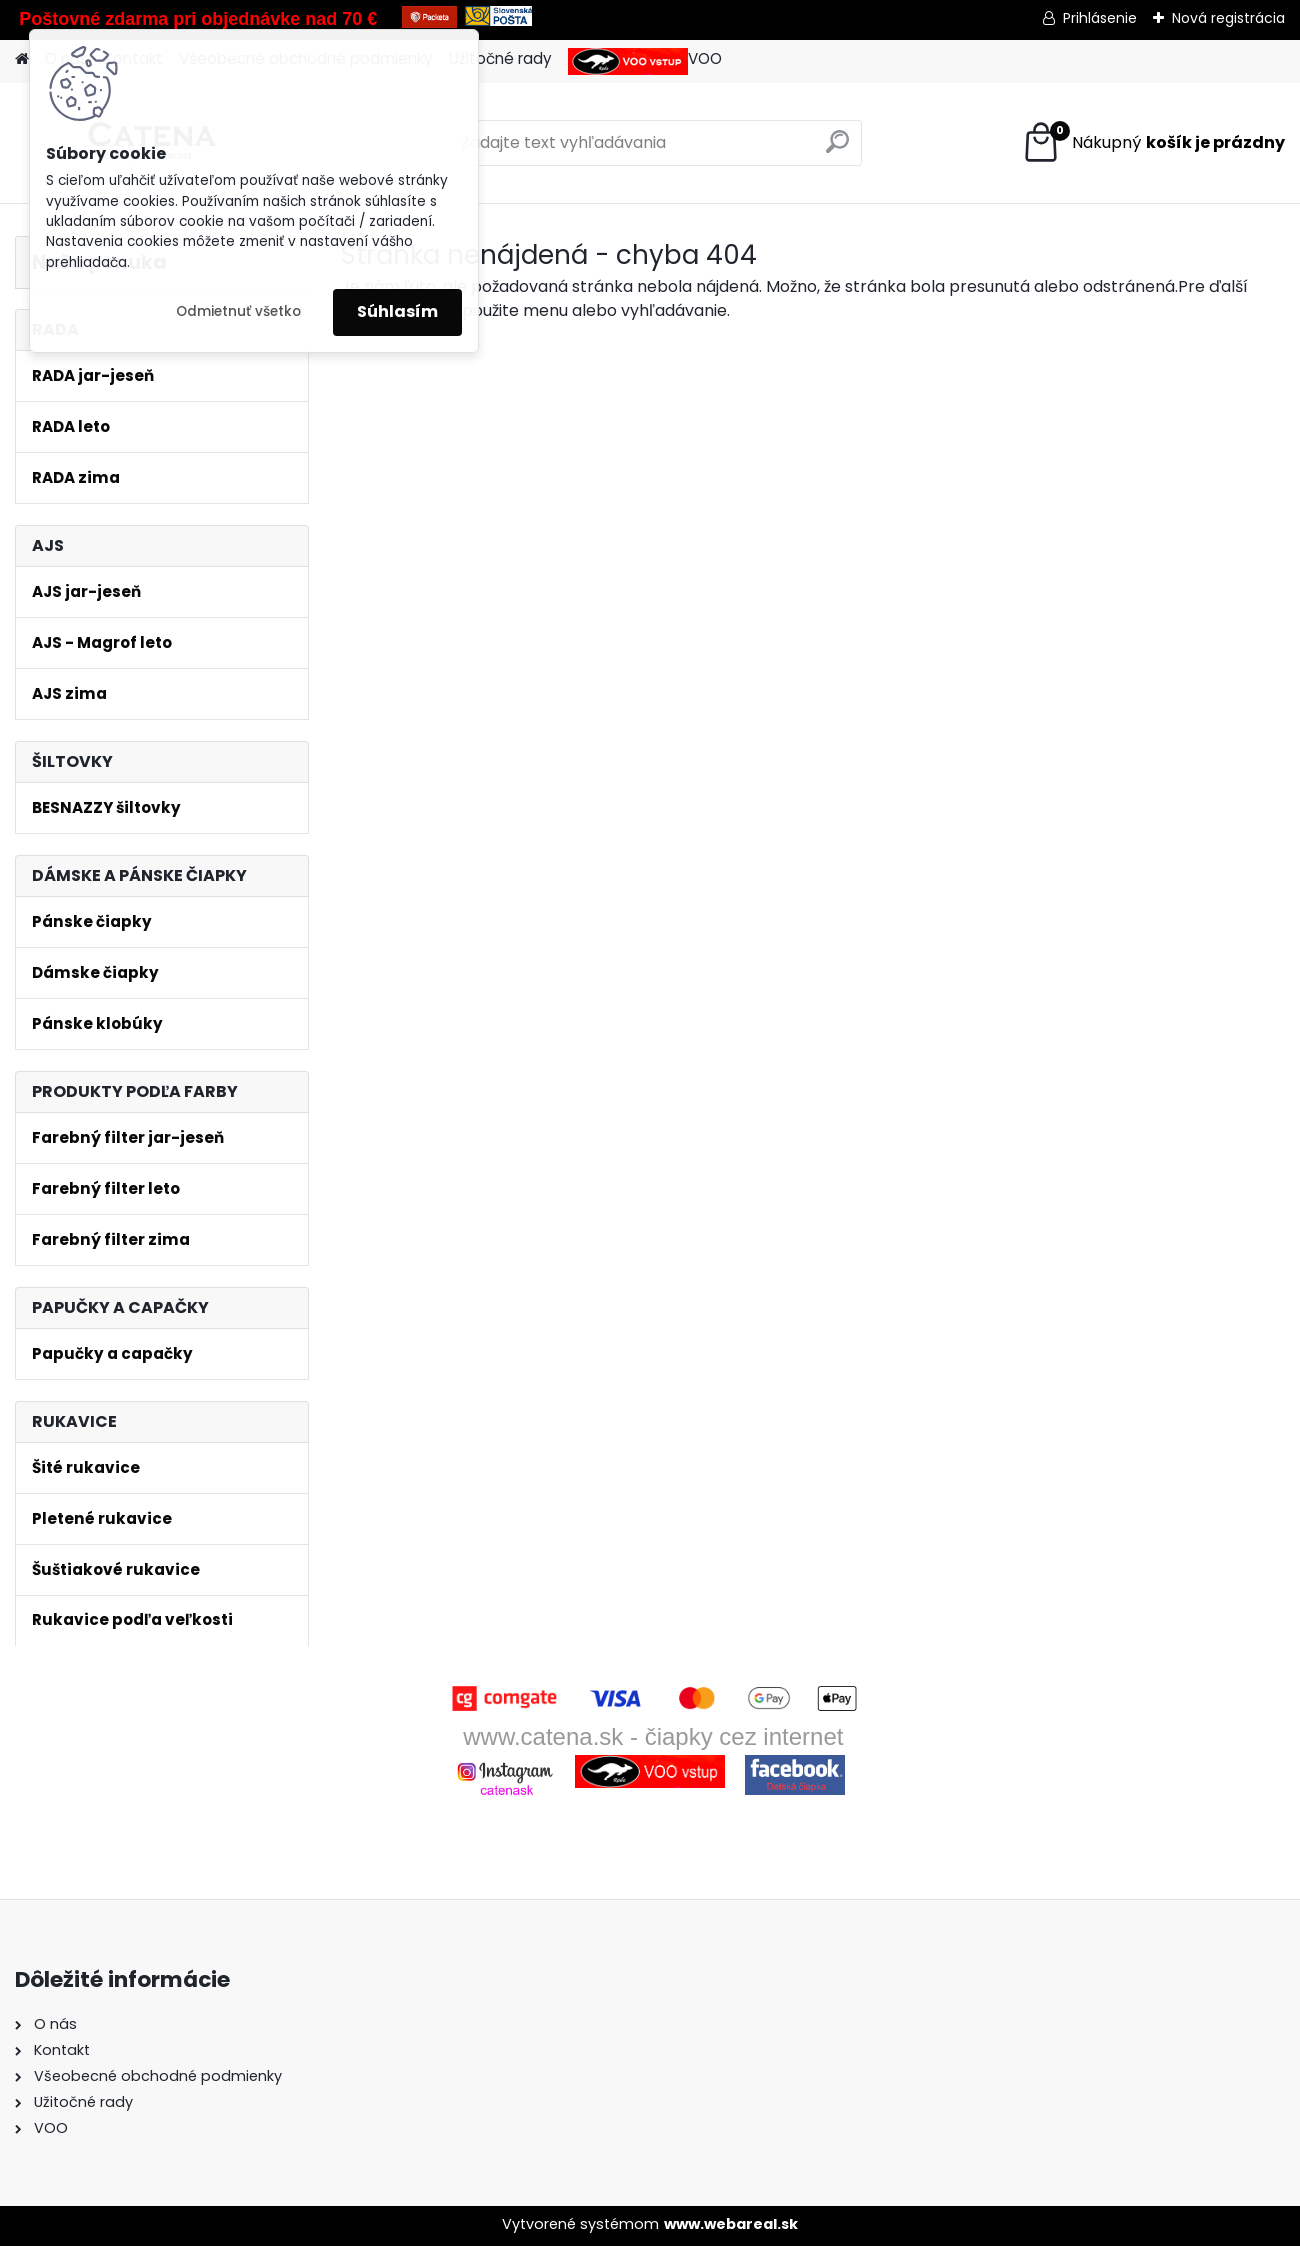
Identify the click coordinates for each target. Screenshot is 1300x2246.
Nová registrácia (1228, 18)
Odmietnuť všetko (238, 311)
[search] (837, 149)
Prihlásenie (1100, 18)
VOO (645, 61)
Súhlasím (397, 311)
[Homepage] (22, 59)
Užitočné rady (500, 58)
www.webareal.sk (731, 2224)
